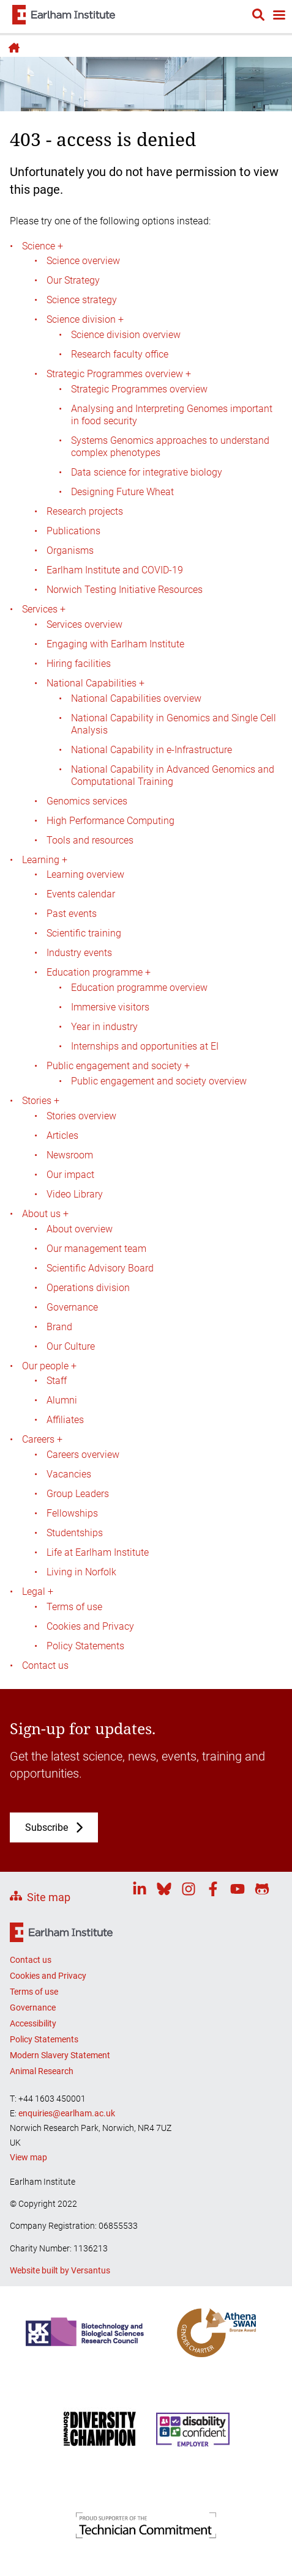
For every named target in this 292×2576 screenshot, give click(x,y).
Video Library (75, 1194)
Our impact (70, 1174)
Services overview (84, 624)
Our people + (49, 1366)
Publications (73, 531)
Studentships (75, 1533)
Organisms (70, 550)
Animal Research (41, 2071)
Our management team (96, 1248)
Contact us (45, 1665)
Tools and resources (90, 840)
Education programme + (99, 972)
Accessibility (33, 2023)
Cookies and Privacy (90, 1626)
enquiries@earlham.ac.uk (66, 2113)
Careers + (42, 1439)
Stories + (40, 1100)
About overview (80, 1229)
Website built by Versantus (60, 2270)
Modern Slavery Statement (60, 2055)
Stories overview (81, 1116)
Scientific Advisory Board (100, 1268)
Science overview (83, 261)
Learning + (44, 860)
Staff (57, 1380)
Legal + (37, 1591)
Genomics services (87, 801)
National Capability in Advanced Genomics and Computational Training (172, 775)
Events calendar (81, 894)
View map (28, 2157)
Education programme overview (139, 987)
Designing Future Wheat (122, 492)
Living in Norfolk (81, 1572)
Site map (48, 1897)
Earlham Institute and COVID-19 (115, 570)
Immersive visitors (110, 1007)
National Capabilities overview (136, 698)
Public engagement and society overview (159, 1081)
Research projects (85, 511)
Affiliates (65, 1420)
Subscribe (46, 1827)
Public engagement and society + (118, 1066)
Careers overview (83, 1454)
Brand (59, 1327)
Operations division (88, 1288)
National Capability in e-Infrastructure (151, 750)
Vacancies (69, 1474)
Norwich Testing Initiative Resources (125, 589)
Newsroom (70, 1155)
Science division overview (126, 334)
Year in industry (104, 1026)
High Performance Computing (110, 820)
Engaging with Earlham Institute (115, 644)
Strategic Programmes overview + (119, 374)
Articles (62, 1135)
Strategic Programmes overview (139, 389)
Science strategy (82, 300)
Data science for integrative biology (146, 472)
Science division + (85, 319)
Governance (72, 1307)
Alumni (62, 1400)
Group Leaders (78, 1494)
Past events (72, 913)
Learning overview (85, 874)
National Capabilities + (95, 683)
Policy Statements (85, 1646)
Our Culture (71, 1346)
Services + (44, 609)
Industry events (79, 953)
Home (12, 48)
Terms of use (74, 1607)
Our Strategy (73, 280)
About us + (45, 1214)
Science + (42, 246)
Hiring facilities (79, 663)
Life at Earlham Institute (98, 1552)
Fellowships (72, 1513)
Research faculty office (119, 354)
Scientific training (84, 933)
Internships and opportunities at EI (145, 1046)
